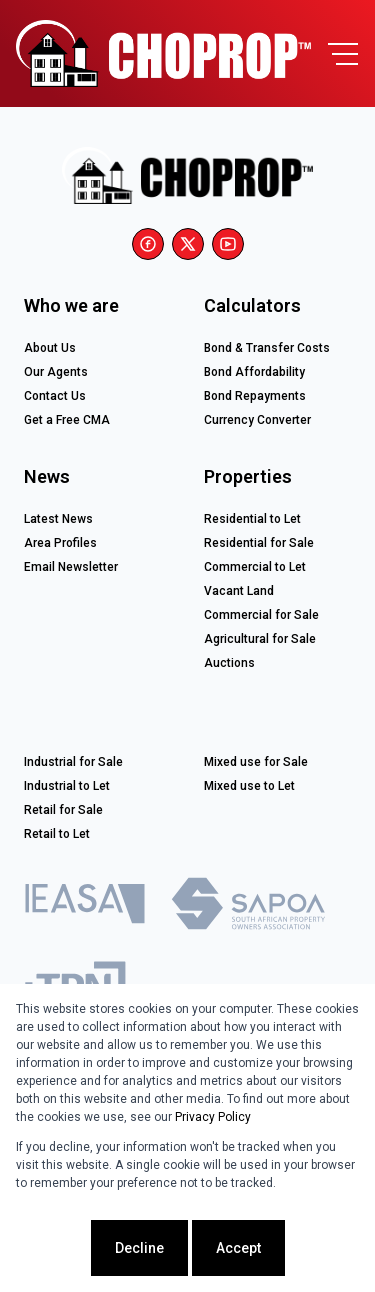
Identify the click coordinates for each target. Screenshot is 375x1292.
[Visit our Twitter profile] (188, 244)
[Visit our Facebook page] (148, 244)
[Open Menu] (343, 54)
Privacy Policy (213, 1117)
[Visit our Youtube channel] (228, 244)
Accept (238, 1248)
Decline (139, 1248)
